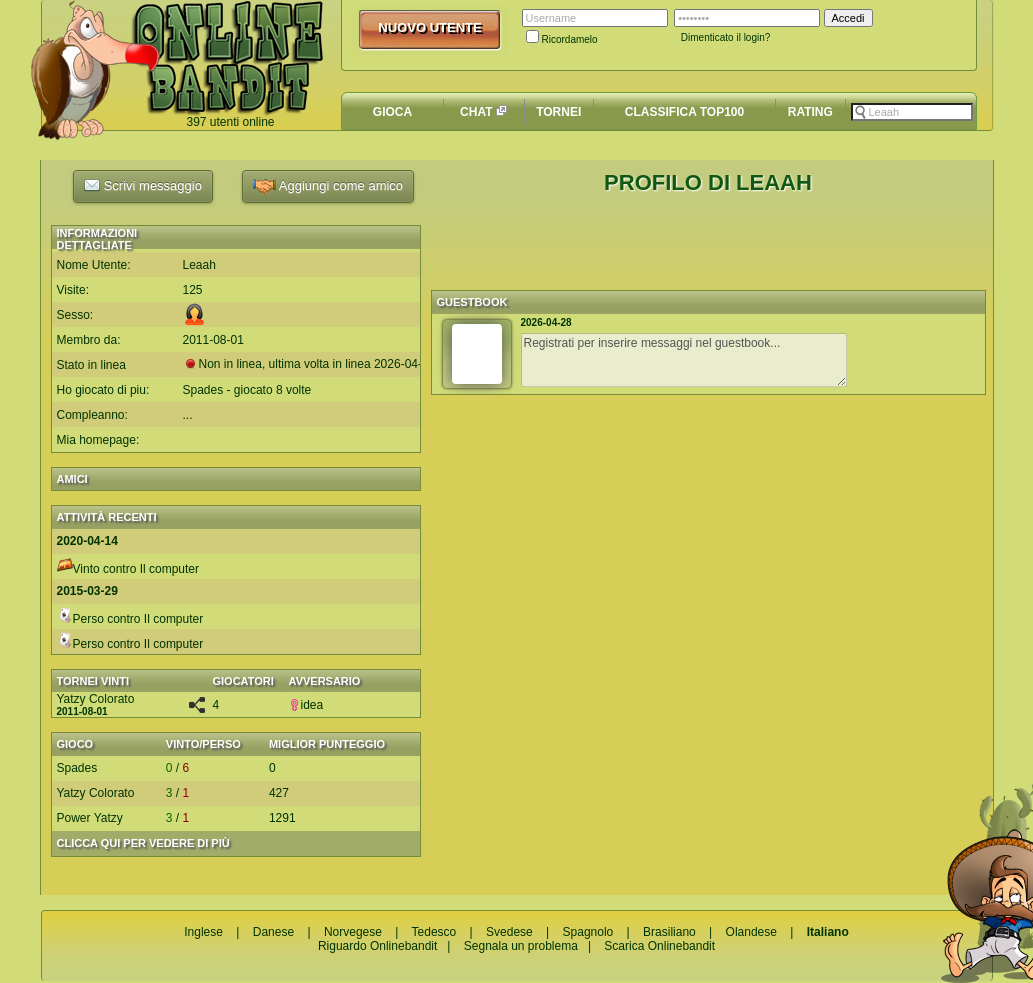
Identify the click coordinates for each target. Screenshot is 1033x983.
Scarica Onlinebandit (659, 946)
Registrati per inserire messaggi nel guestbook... (684, 360)
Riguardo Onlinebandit (377, 946)
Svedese (509, 932)
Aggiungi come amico (328, 186)
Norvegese (353, 932)
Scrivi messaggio (143, 185)
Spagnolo (588, 932)
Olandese (751, 932)
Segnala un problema (521, 946)
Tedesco (434, 932)
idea (306, 705)
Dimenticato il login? (726, 37)
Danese (273, 932)
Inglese (203, 932)
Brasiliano (669, 932)
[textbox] (912, 112)
